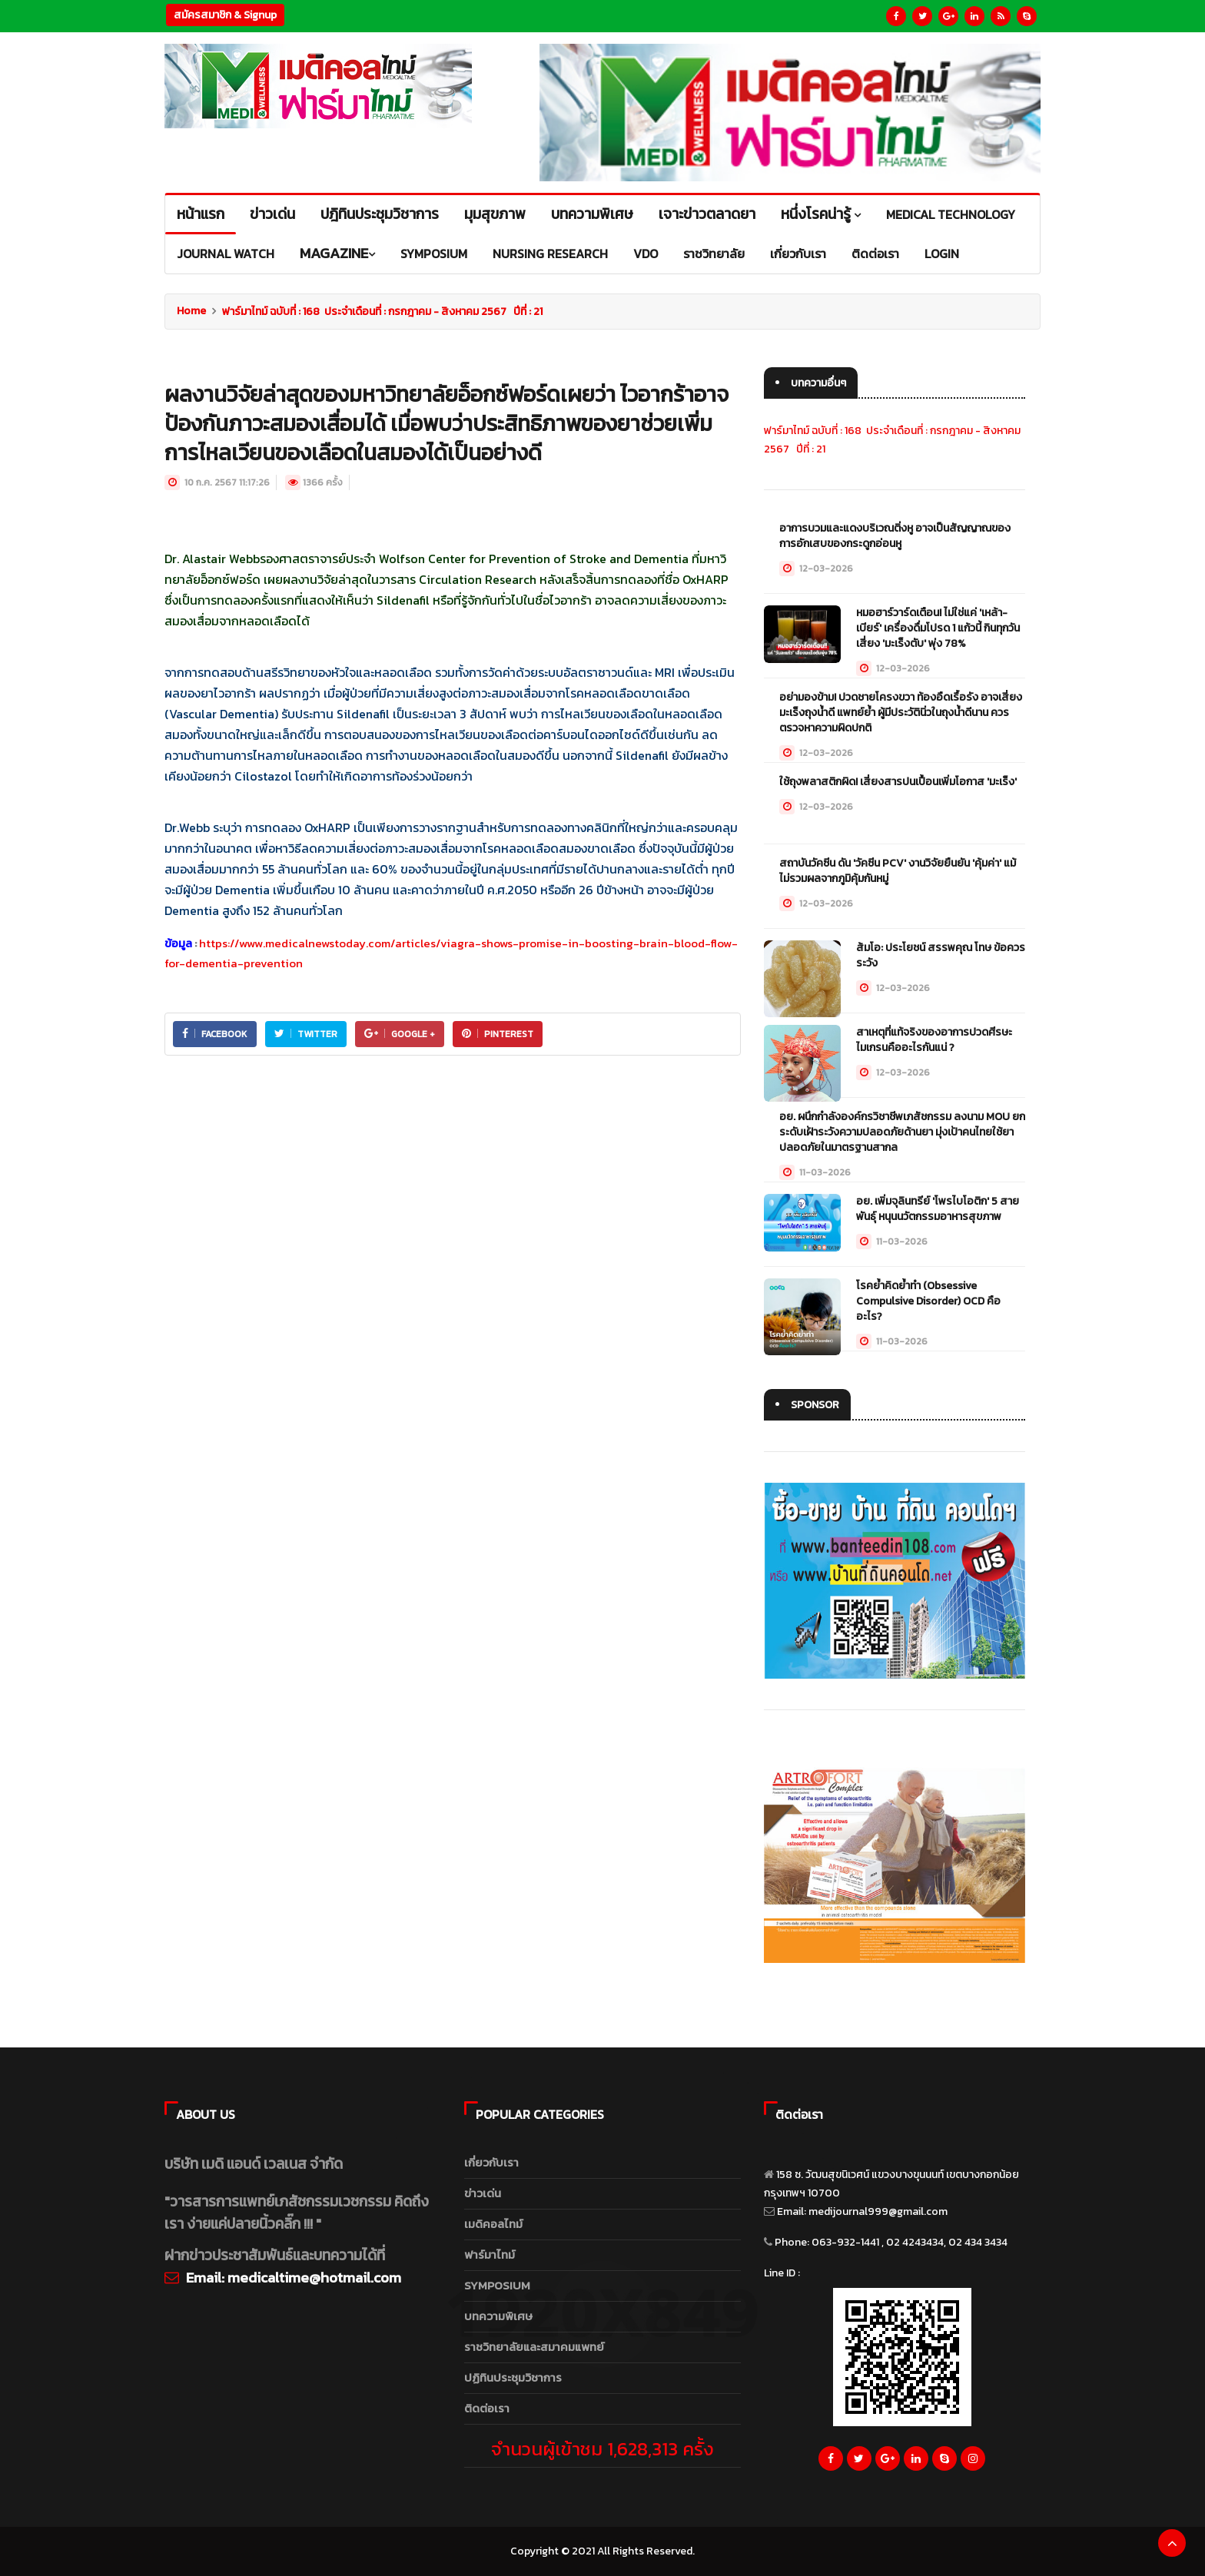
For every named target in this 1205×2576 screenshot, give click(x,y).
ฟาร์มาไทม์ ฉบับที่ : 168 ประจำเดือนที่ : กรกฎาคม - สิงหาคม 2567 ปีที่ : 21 (382, 311)
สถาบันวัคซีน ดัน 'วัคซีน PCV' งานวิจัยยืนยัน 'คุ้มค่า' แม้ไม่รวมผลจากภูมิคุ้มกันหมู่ (897, 871)
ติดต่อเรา (487, 2408)
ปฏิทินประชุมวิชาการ (513, 2377)
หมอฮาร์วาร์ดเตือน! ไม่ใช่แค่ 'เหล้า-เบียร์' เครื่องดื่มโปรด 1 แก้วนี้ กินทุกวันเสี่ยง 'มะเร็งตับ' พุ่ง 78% (938, 628)
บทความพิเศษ (498, 2316)
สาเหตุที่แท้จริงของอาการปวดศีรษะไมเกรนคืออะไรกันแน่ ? (934, 1040)
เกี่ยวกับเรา (491, 2162)
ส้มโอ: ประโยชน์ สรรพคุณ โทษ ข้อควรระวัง (940, 955)
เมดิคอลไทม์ (493, 2224)
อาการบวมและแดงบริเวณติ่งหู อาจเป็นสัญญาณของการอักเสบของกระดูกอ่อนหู (895, 536)
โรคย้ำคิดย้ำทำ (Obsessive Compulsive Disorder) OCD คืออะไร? (928, 1301)
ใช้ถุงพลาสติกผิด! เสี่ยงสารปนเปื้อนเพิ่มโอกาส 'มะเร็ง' (898, 782)
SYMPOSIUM (497, 2285)
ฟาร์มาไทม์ (489, 2254)
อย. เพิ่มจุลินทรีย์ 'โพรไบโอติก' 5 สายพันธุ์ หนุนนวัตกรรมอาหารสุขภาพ (937, 1209)
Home (191, 311)
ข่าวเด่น (482, 2193)
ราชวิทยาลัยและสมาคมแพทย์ (534, 2347)
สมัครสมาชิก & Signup (225, 15)
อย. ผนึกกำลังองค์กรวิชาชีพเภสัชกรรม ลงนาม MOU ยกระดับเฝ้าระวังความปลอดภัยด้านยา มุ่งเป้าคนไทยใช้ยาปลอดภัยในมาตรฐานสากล (902, 1132)
